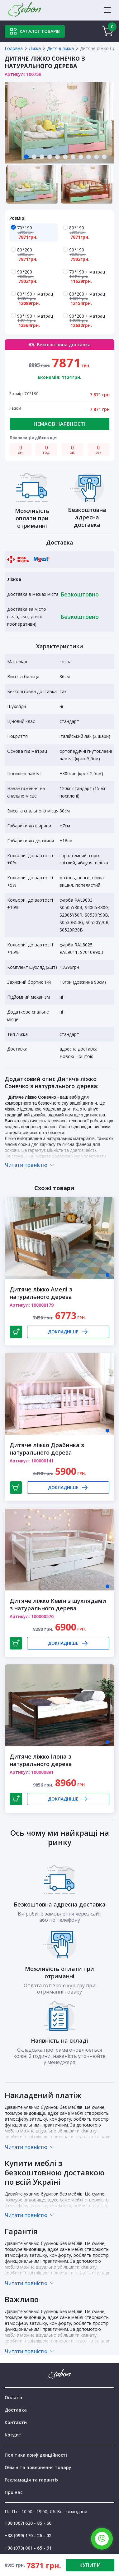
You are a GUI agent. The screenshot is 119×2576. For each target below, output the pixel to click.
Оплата (13, 2397)
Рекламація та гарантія (32, 2480)
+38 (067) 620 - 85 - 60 (28, 2523)
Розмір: (17, 218)
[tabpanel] (59, 122)
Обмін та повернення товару (38, 2467)
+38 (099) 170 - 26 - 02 (28, 2535)
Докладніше (68, 1332)
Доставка (16, 2410)
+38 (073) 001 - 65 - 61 (28, 2548)
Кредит (13, 2435)
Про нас (13, 2492)
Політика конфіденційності (36, 2455)
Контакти (16, 2422)
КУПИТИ (90, 2565)
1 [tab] (107, 1275)
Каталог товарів (35, 31)
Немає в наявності (59, 424)
